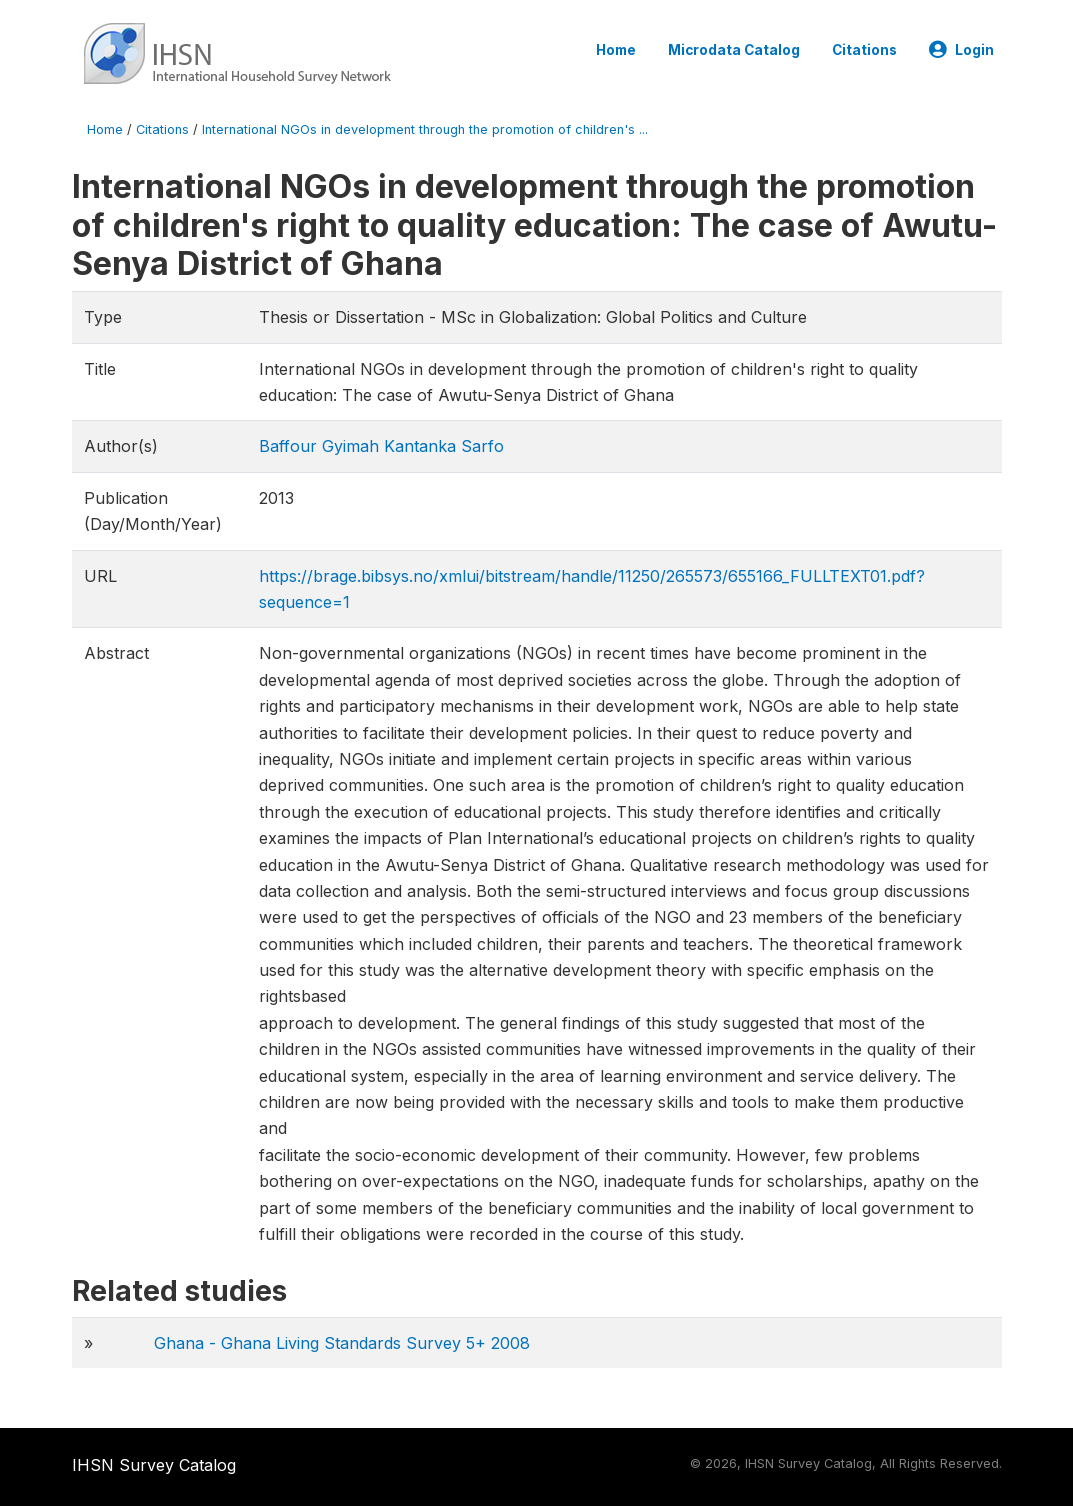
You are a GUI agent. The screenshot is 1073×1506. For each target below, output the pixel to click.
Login (961, 50)
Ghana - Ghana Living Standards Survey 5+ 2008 (342, 1343)
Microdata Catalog (734, 50)
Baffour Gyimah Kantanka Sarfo (381, 446)
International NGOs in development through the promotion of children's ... (425, 129)
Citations (864, 50)
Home (616, 50)
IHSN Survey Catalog (154, 1465)
